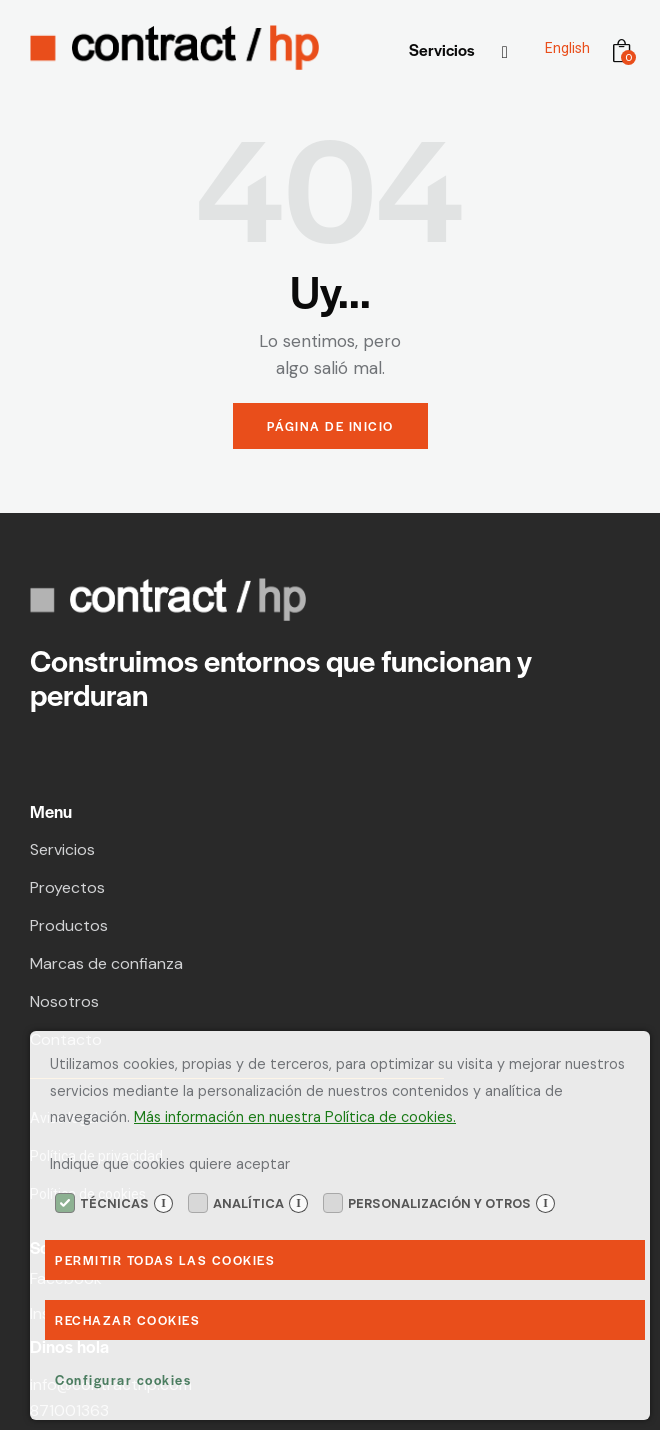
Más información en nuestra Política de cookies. (295, 1117)
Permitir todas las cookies (165, 1260)
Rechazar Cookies (127, 1320)
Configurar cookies (123, 1379)
